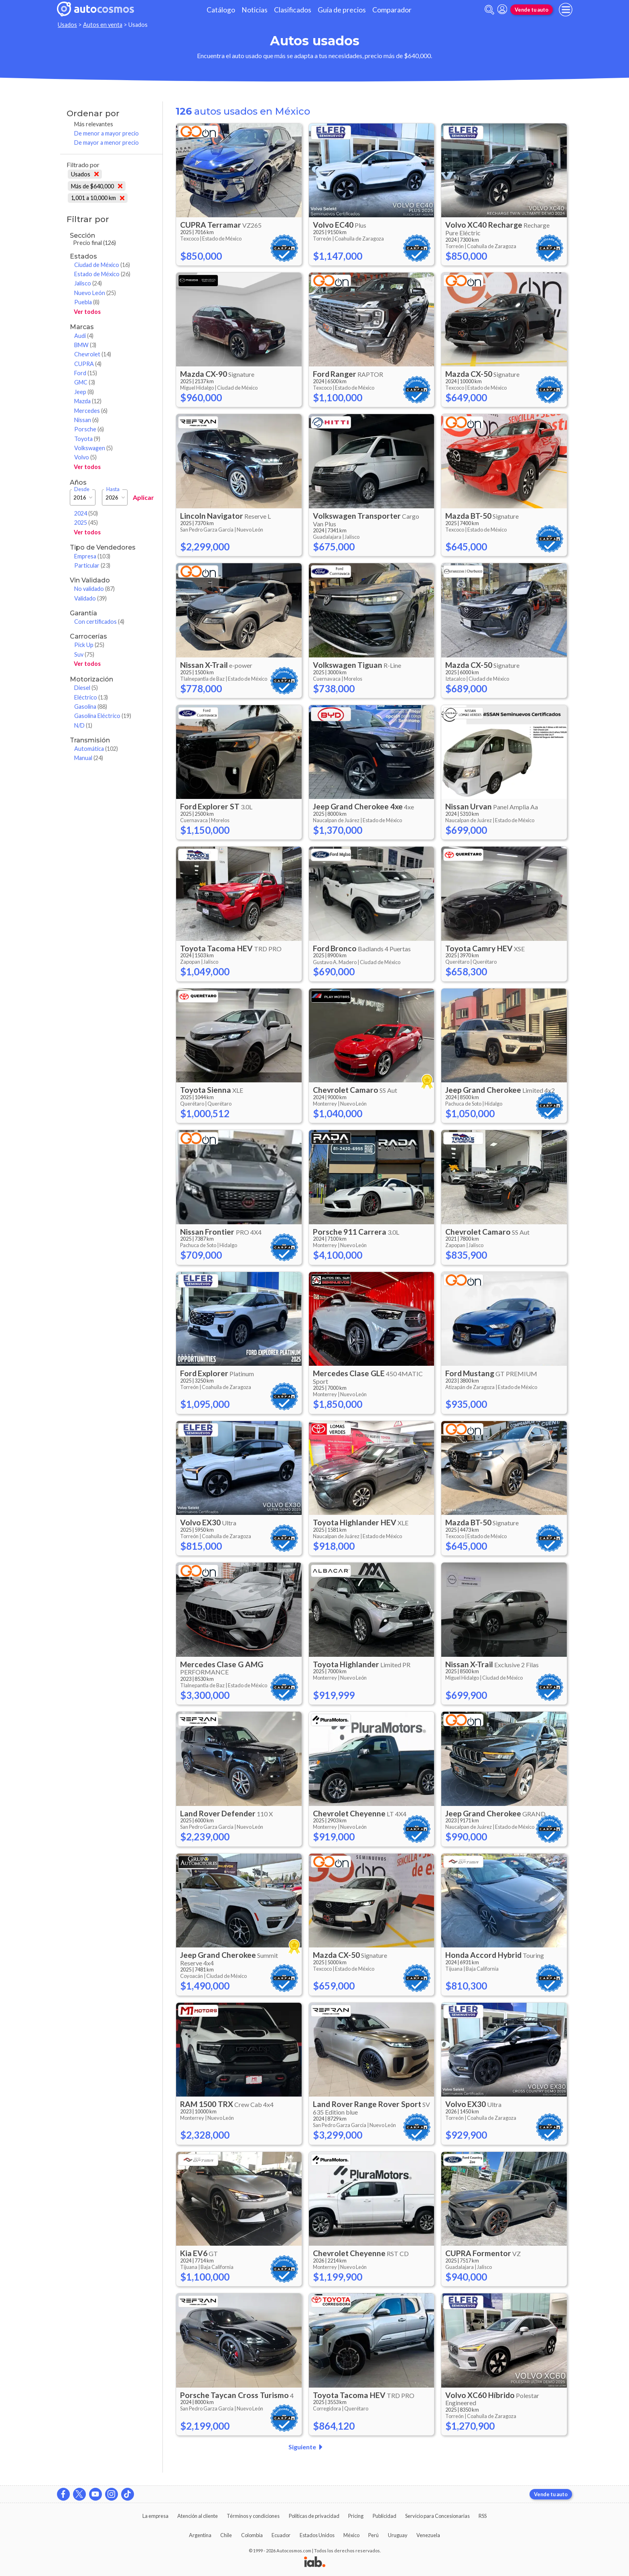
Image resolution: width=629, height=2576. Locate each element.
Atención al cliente (197, 2516)
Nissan (86, 420)
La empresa (155, 2516)
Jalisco (88, 283)
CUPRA (87, 363)
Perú (373, 2535)
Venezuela (428, 2535)
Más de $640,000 (96, 186)
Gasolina (90, 706)
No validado (94, 588)
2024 (86, 513)
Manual (88, 757)
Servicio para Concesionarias (437, 2516)
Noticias (254, 10)
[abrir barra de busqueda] (489, 9)
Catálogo (221, 10)
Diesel (86, 687)
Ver (87, 311)
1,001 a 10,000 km (97, 197)
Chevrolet (92, 354)
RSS (483, 2516)
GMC (84, 382)
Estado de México (102, 274)
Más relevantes (93, 124)
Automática (96, 748)
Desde (81, 489)
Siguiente (307, 2447)
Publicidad (384, 2516)
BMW (85, 345)
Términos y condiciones (253, 2516)
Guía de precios (342, 10)
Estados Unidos (317, 2535)
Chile (226, 2535)
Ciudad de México (102, 264)
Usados (67, 24)
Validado (90, 598)
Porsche (89, 429)
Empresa (92, 556)
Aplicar (143, 497)
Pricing (355, 2516)
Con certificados (99, 621)
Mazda (87, 401)
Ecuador (281, 2535)
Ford (85, 373)
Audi (83, 335)
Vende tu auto (531, 9)
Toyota (87, 438)
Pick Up (89, 644)
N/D (83, 725)
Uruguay (398, 2535)
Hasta (113, 489)
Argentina (200, 2535)
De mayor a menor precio (106, 142)
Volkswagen (93, 448)
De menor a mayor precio (106, 133)
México (351, 2535)
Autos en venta (102, 24)
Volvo (85, 457)
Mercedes (91, 410)
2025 (86, 522)
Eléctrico (91, 697)
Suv (84, 654)
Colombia (252, 2535)
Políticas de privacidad (314, 2516)
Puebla (86, 302)
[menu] (565, 9)
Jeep (84, 391)
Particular (92, 565)
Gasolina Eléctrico (102, 715)
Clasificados (292, 10)
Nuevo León (95, 292)
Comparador (392, 10)
